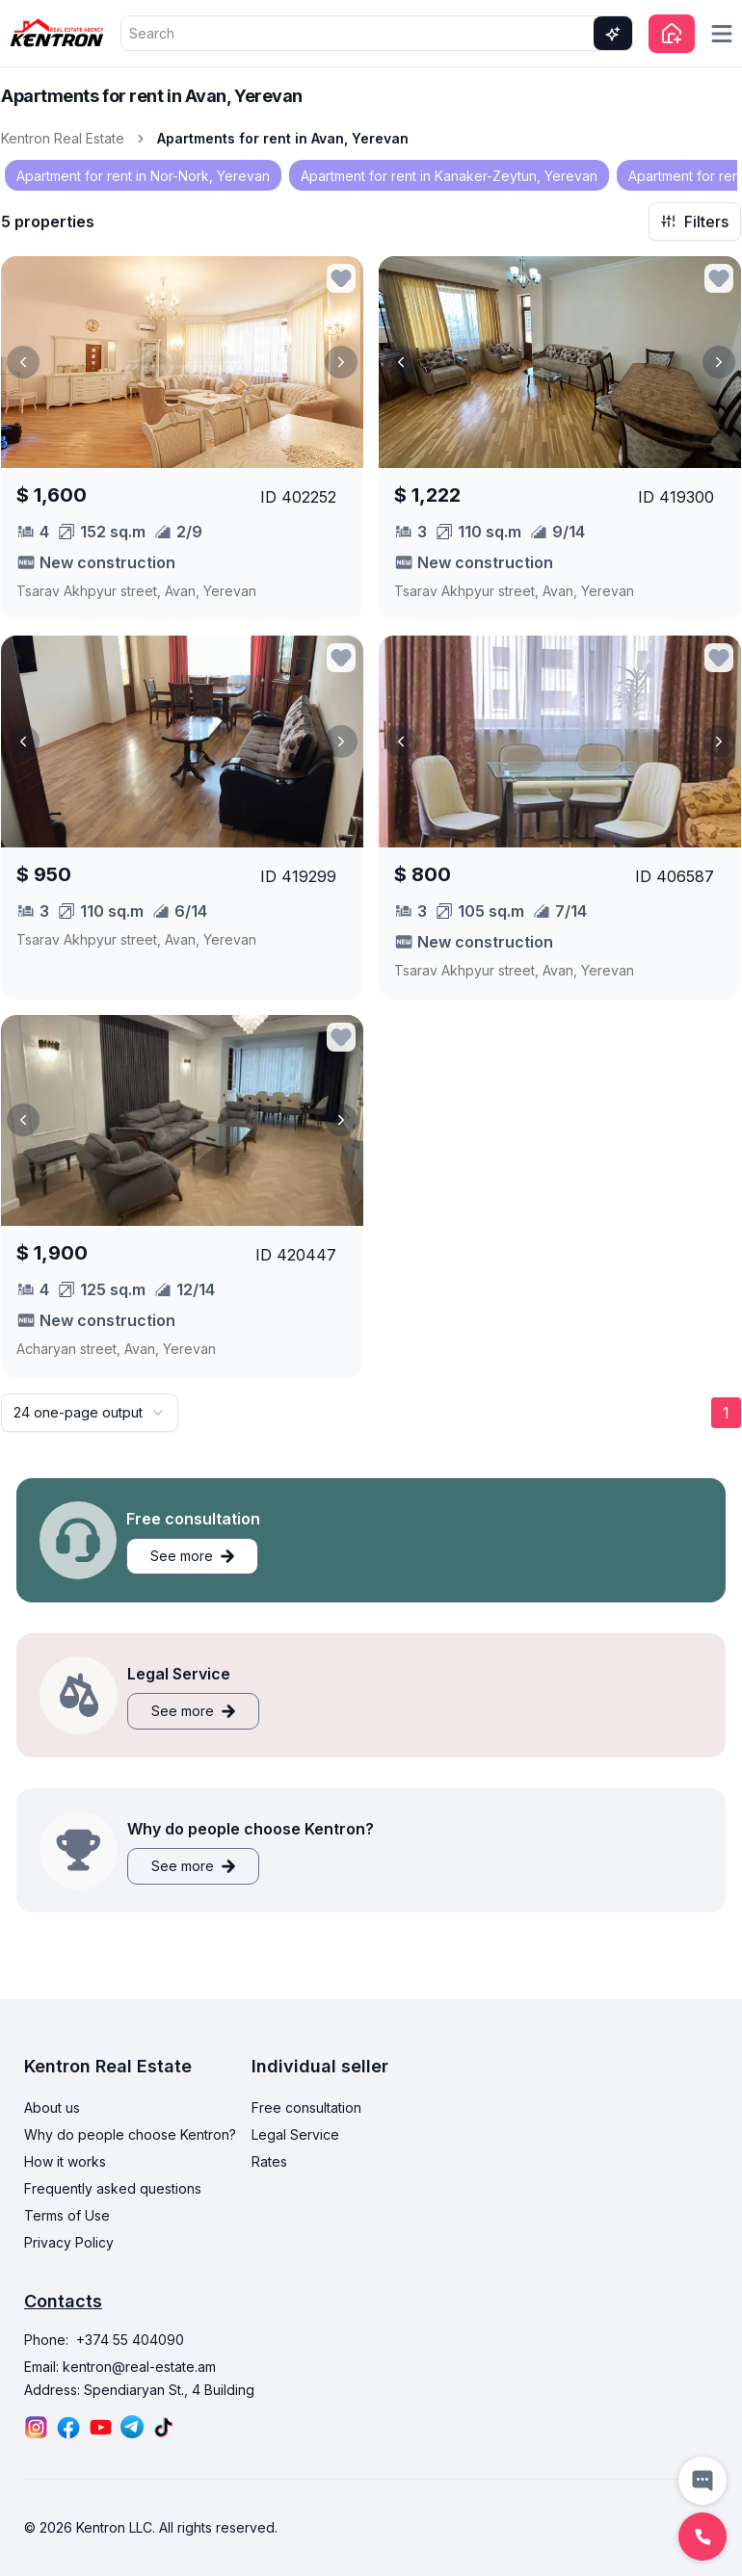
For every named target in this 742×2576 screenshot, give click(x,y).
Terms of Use (67, 2215)
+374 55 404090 (130, 2339)
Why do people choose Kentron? (130, 2134)
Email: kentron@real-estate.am (120, 2366)
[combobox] (89, 1412)
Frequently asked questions (112, 2188)
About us (52, 2107)
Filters (695, 221)
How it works (65, 2161)
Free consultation (306, 2107)
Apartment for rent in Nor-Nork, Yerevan (143, 176)
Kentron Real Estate (62, 138)
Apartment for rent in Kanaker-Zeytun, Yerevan (449, 176)
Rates (269, 2161)
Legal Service (295, 2134)
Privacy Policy (69, 2242)
